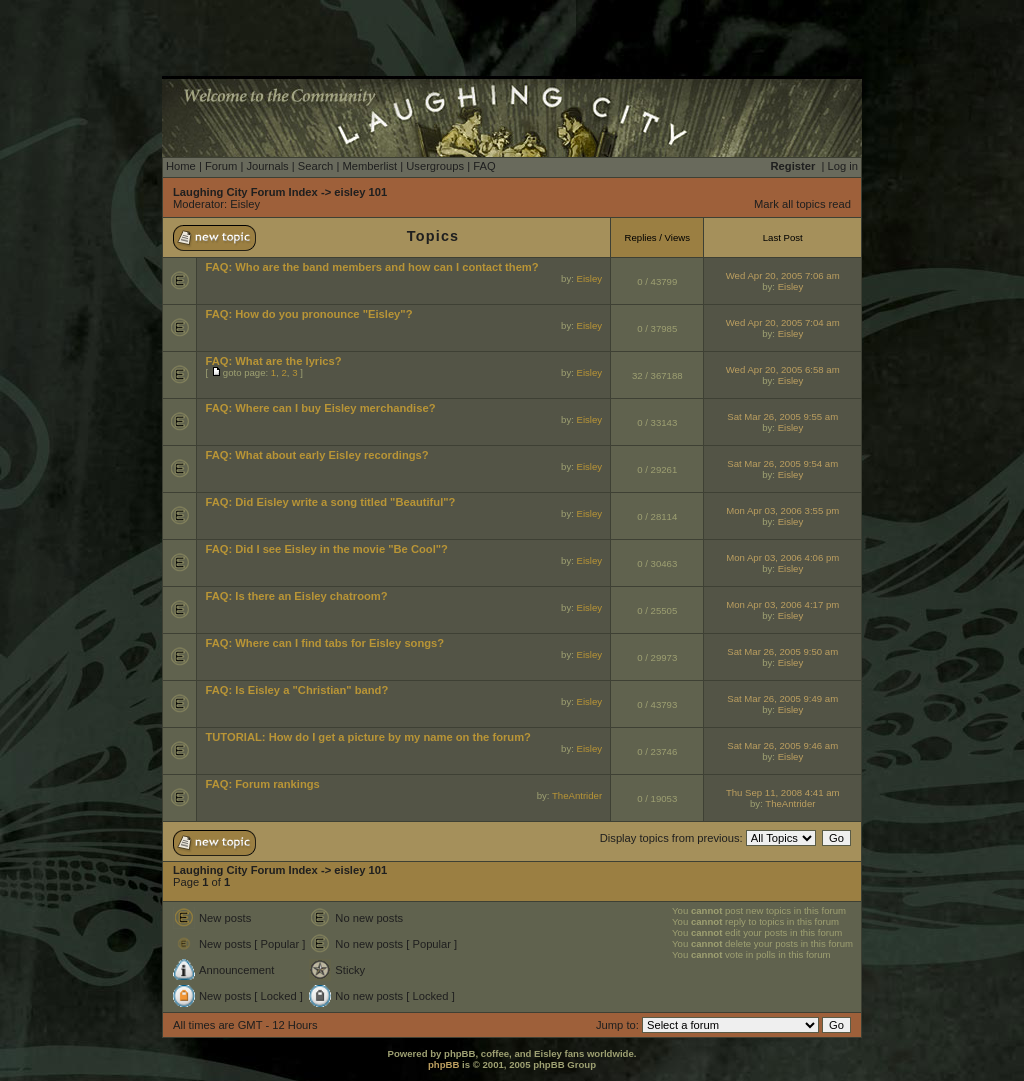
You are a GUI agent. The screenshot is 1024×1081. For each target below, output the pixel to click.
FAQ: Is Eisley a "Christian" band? (296, 690)
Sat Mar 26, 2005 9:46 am (782, 745)
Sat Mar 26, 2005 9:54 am (782, 463)
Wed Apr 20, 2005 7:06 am (783, 275)
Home (181, 166)
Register (793, 166)
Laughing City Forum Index (245, 192)
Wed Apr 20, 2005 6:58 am (783, 369)
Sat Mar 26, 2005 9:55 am (782, 416)
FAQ (484, 166)
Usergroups (435, 166)
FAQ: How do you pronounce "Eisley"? (308, 314)
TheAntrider (577, 795)
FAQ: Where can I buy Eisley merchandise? (320, 408)
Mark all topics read (802, 204)
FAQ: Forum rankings (262, 784)
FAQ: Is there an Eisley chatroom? (296, 596)
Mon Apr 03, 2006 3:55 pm (782, 510)
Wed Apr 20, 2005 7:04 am (783, 322)
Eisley (245, 204)
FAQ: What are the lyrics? (273, 361)
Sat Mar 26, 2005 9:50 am (782, 651)
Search (315, 166)
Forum (221, 166)
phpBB (443, 1064)
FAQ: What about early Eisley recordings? (316, 455)
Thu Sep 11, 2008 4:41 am (783, 792)
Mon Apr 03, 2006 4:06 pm (782, 557)
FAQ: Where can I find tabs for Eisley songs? (324, 643)
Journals (267, 166)
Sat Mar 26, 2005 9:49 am (782, 698)
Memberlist (369, 166)
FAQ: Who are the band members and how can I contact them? (371, 267)
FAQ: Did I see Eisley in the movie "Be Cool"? (326, 549)
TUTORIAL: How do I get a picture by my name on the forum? (368, 737)
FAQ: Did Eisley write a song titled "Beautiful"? (330, 502)
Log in (843, 166)
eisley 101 (360, 192)
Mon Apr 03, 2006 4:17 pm (782, 604)
